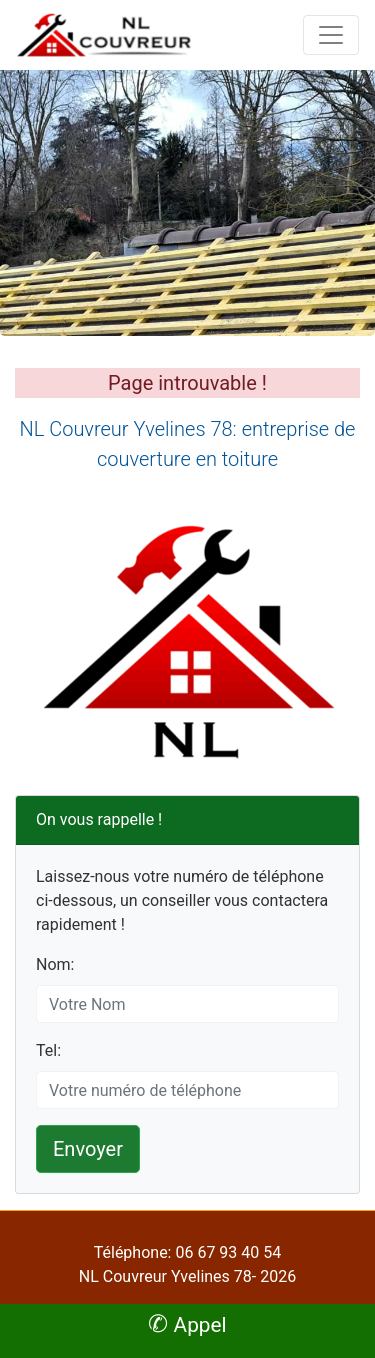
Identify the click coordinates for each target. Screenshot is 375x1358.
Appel (187, 1325)
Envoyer (88, 1149)
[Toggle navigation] (331, 35)
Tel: (48, 1050)
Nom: (55, 964)
